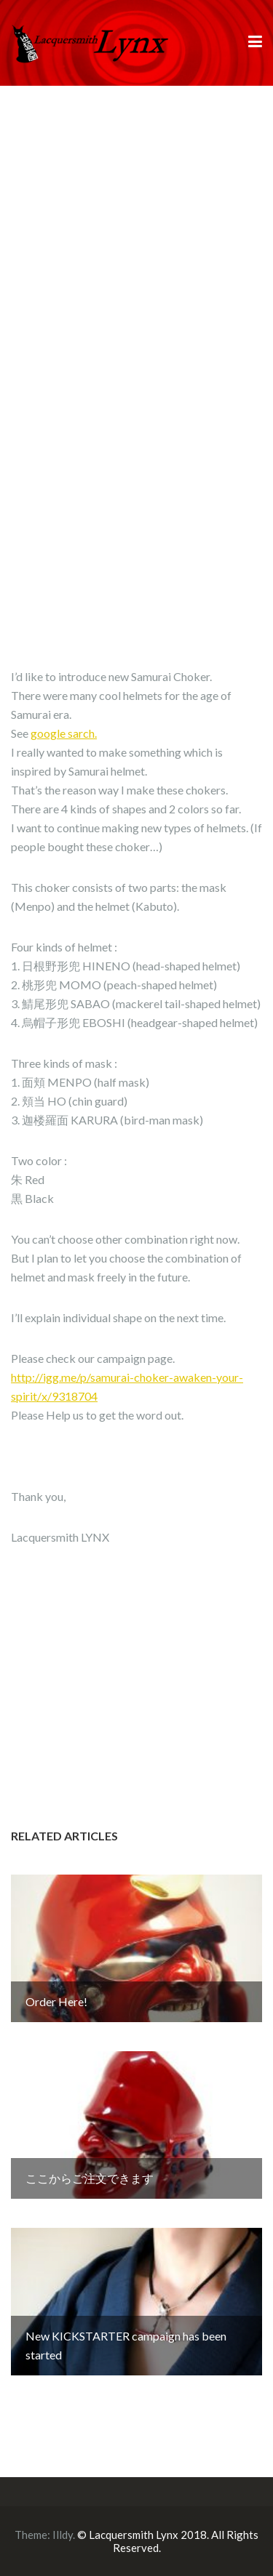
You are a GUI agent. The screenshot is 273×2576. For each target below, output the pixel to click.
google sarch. (64, 733)
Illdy (62, 2534)
